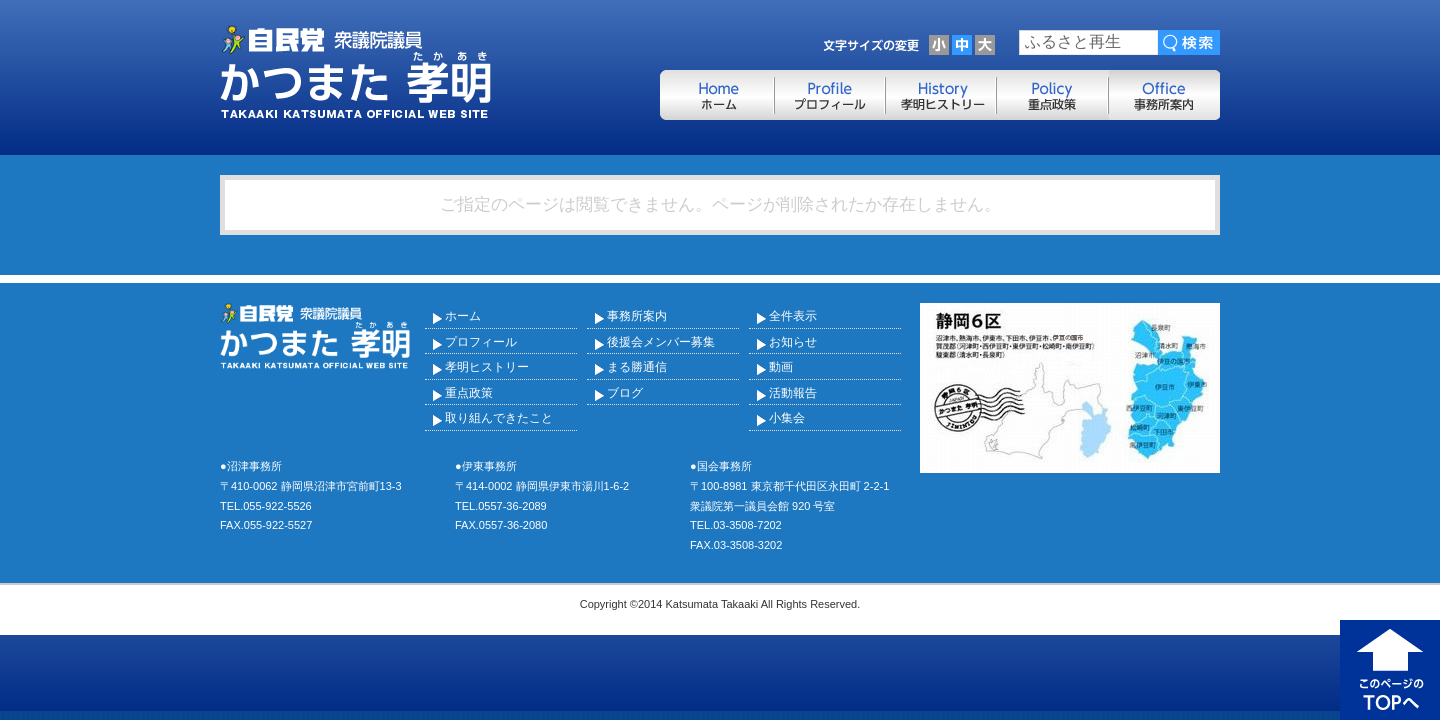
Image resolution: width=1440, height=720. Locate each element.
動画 (781, 367)
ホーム (463, 316)
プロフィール (481, 342)
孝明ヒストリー (487, 367)
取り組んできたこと (499, 418)
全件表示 (793, 316)
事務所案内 (637, 316)
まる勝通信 (637, 367)
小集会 (787, 418)
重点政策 (469, 393)
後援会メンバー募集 (661, 342)
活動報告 (793, 393)
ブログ (625, 393)
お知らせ (793, 342)
